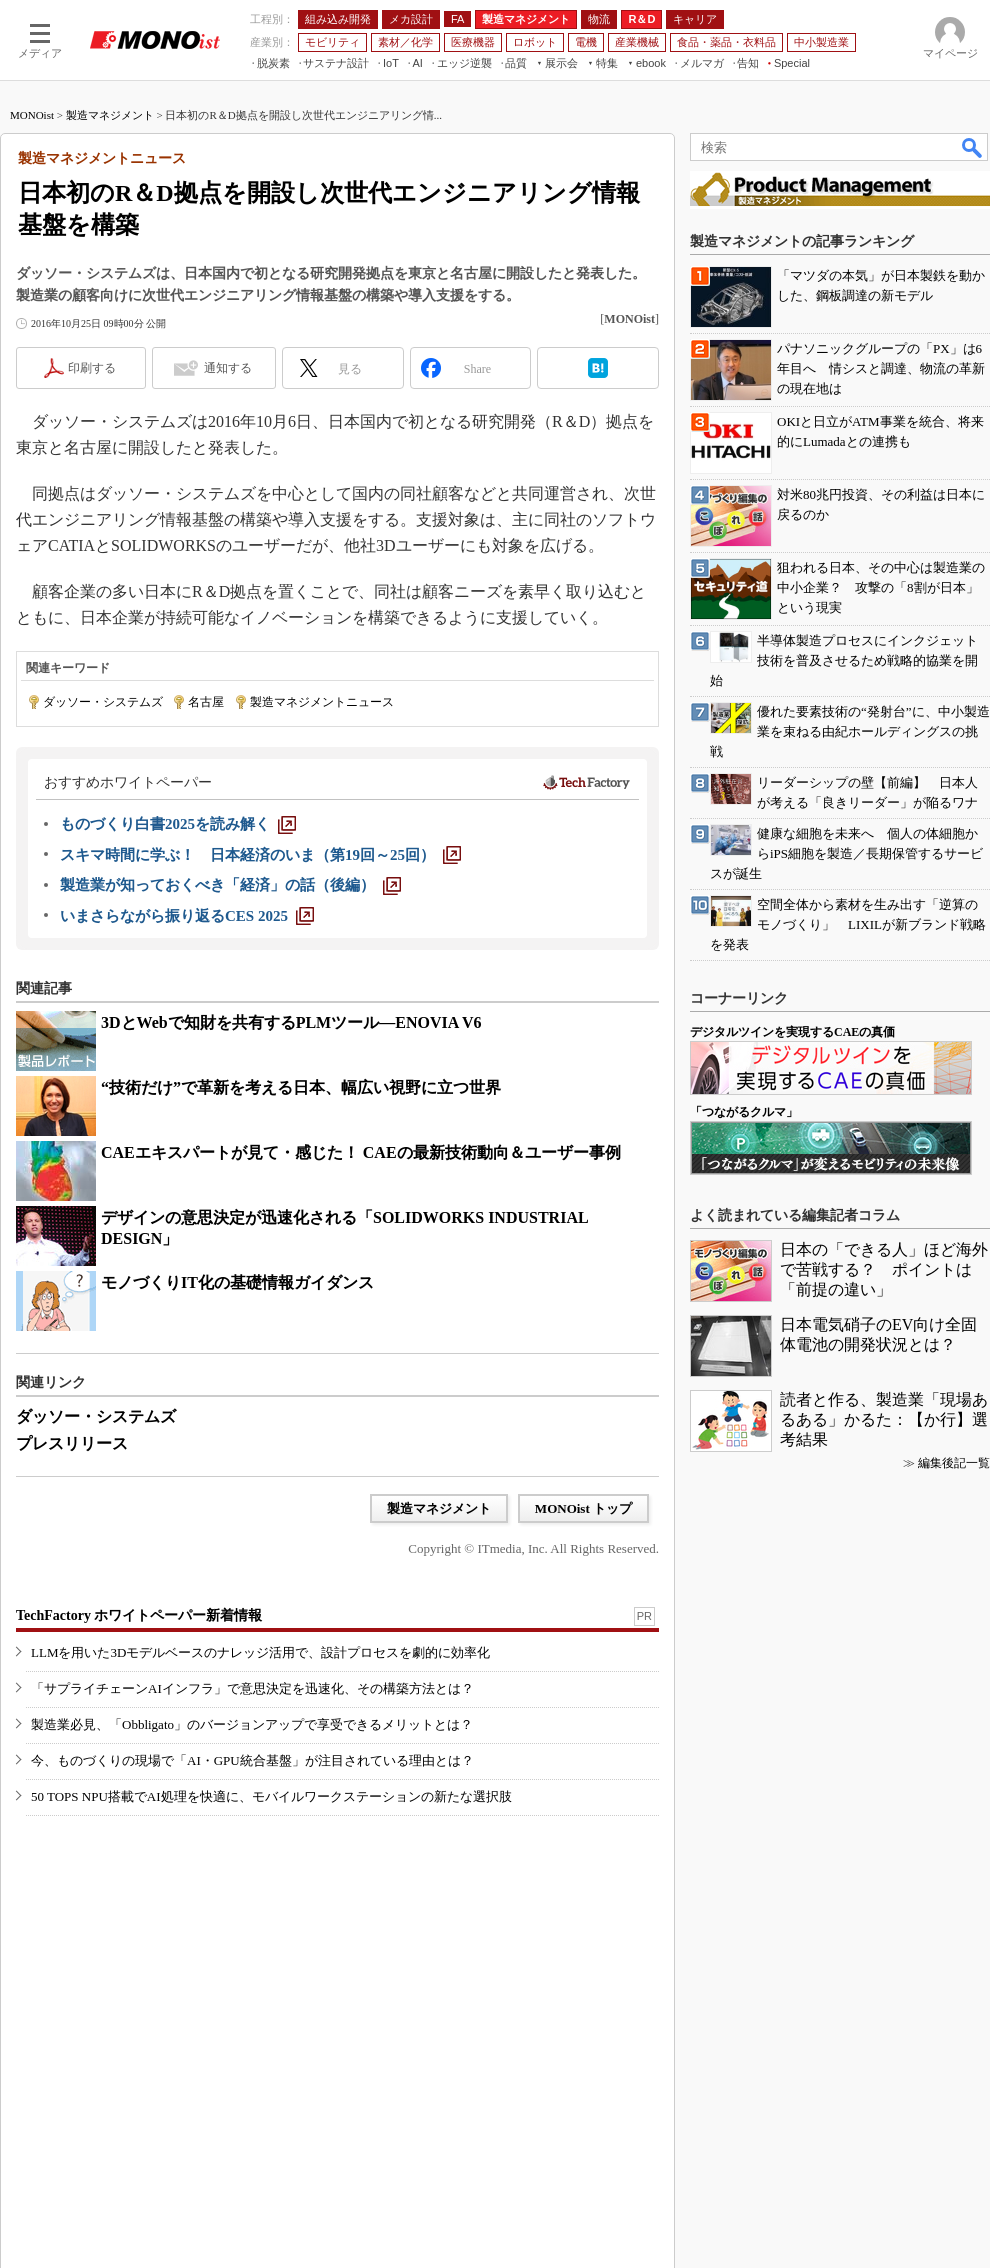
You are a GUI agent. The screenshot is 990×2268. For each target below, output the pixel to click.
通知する (228, 368)
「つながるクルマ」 (744, 1112)
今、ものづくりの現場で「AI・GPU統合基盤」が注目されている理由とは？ (252, 1760)
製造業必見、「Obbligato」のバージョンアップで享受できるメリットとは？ (252, 1724)
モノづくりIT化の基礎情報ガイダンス (237, 1282)
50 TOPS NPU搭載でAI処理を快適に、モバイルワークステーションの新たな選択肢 (271, 1796)
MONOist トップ (583, 1508)
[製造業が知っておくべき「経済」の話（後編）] (230, 885)
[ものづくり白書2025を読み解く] (178, 824)
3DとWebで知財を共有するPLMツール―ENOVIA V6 (291, 1022)
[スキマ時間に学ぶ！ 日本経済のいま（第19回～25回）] (260, 855)
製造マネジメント (110, 115)
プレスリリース (72, 1443)
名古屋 (206, 702)
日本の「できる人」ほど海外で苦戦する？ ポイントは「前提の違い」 (884, 1269)
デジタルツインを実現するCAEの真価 (792, 1032)
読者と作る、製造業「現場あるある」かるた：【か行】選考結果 (884, 1419)
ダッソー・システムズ (103, 702)
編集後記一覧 (954, 1463)
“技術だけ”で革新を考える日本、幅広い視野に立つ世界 (301, 1087)
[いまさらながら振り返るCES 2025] (187, 916)
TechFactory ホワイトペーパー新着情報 (139, 1615)
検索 (973, 147)
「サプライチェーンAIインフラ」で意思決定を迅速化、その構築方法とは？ (252, 1688)
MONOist (32, 115)
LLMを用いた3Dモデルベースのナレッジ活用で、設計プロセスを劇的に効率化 (260, 1652)
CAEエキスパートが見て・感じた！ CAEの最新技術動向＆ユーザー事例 (361, 1152)
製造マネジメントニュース (322, 702)
